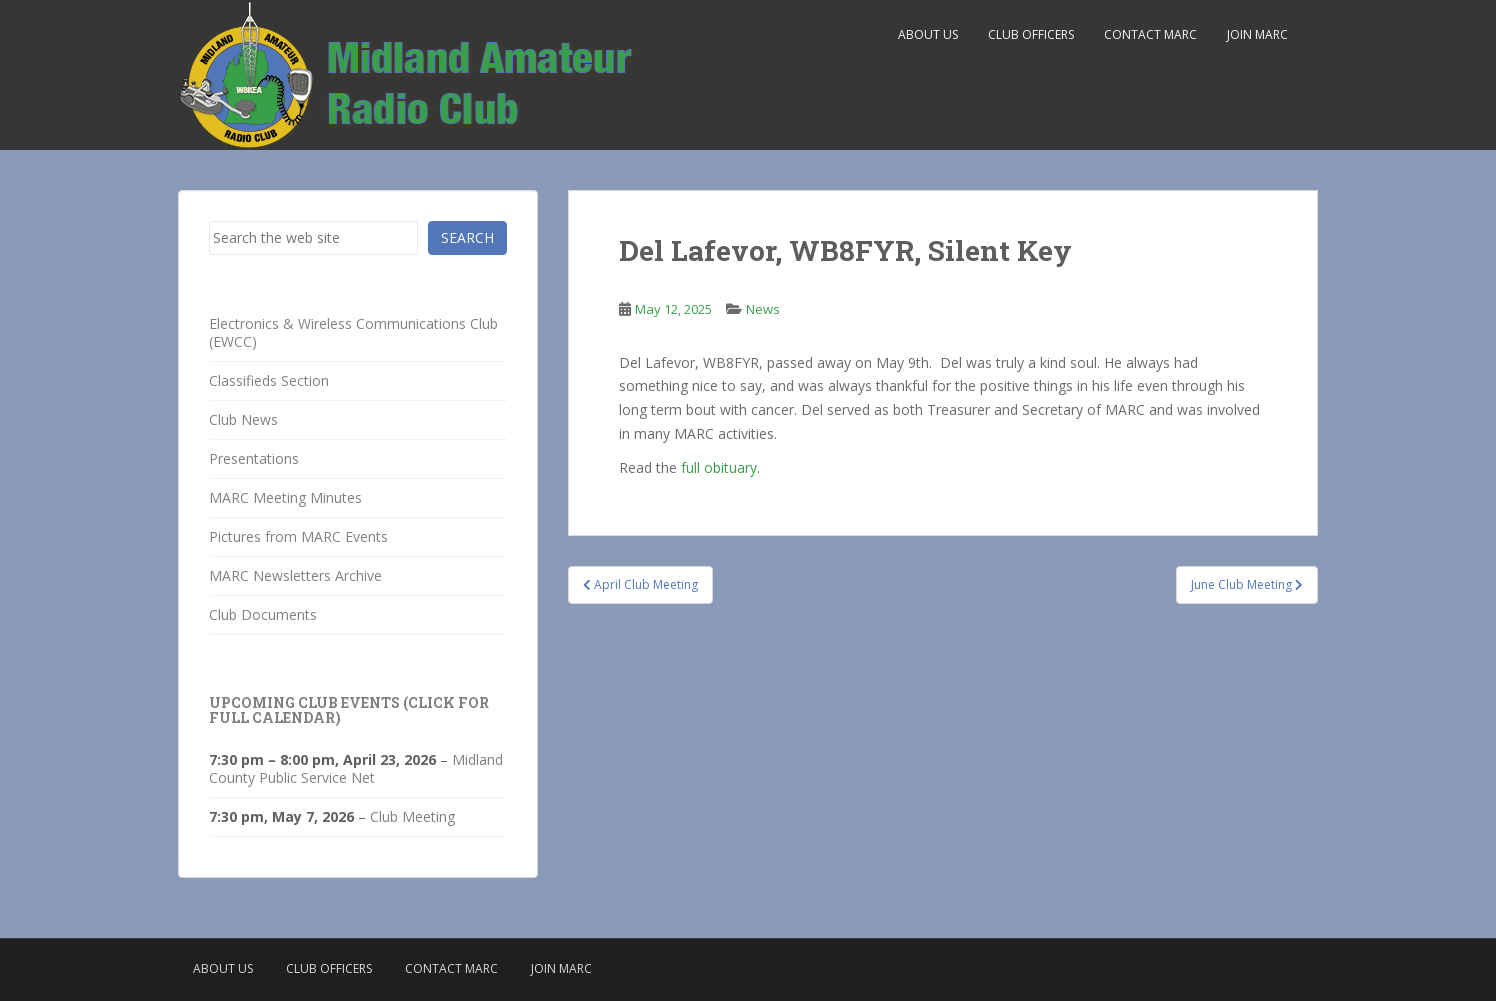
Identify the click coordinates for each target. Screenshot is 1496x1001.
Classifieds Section (269, 380)
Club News (243, 419)
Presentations (254, 458)
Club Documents (263, 614)
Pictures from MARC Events (298, 536)
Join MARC (1257, 34)
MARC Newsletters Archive (295, 575)
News (763, 309)
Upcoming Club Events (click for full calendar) (349, 710)
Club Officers (1031, 34)
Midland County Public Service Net (356, 768)
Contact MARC (1150, 34)
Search (467, 237)
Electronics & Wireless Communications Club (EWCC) (353, 332)
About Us (928, 34)
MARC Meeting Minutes (285, 497)
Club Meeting (412, 816)
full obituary (719, 467)
